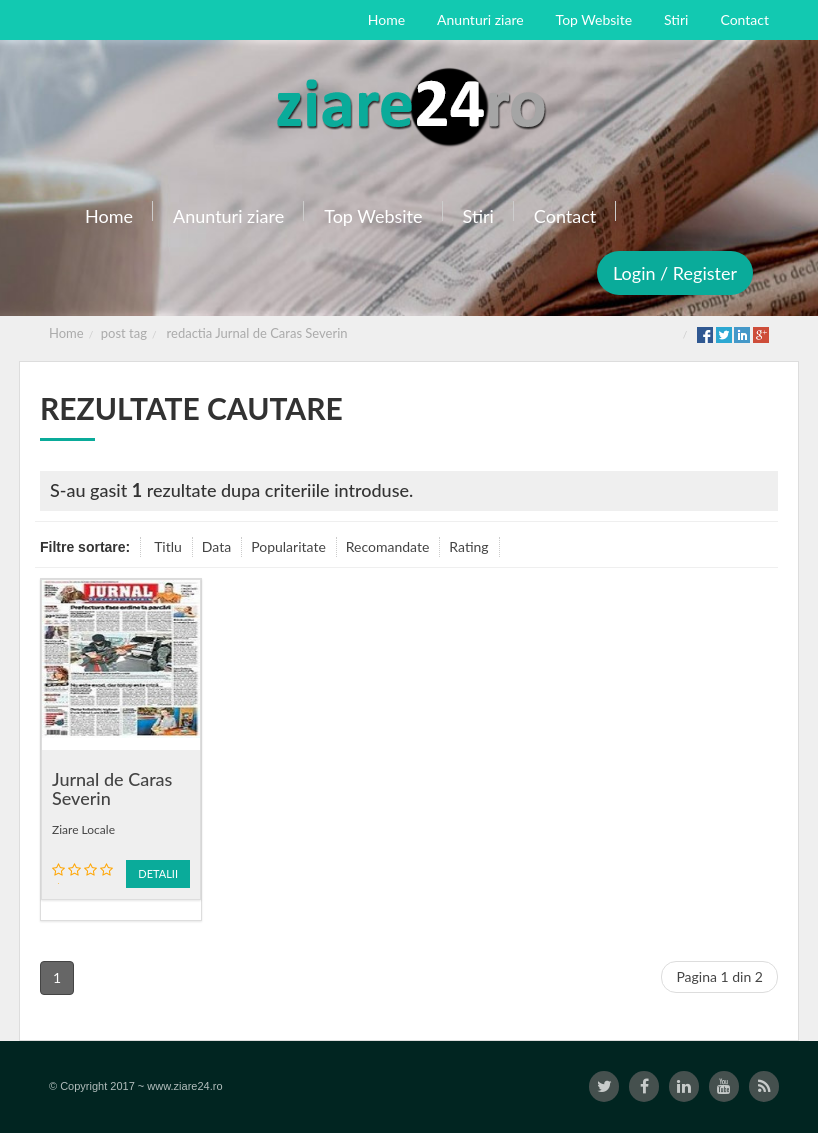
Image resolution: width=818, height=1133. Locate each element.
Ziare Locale (83, 829)
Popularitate (288, 546)
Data (216, 546)
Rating (468, 546)
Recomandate (388, 546)
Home (66, 333)
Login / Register (675, 273)
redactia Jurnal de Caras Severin (257, 333)
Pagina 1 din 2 (719, 976)
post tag (124, 333)
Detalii (158, 873)
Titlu (168, 546)
